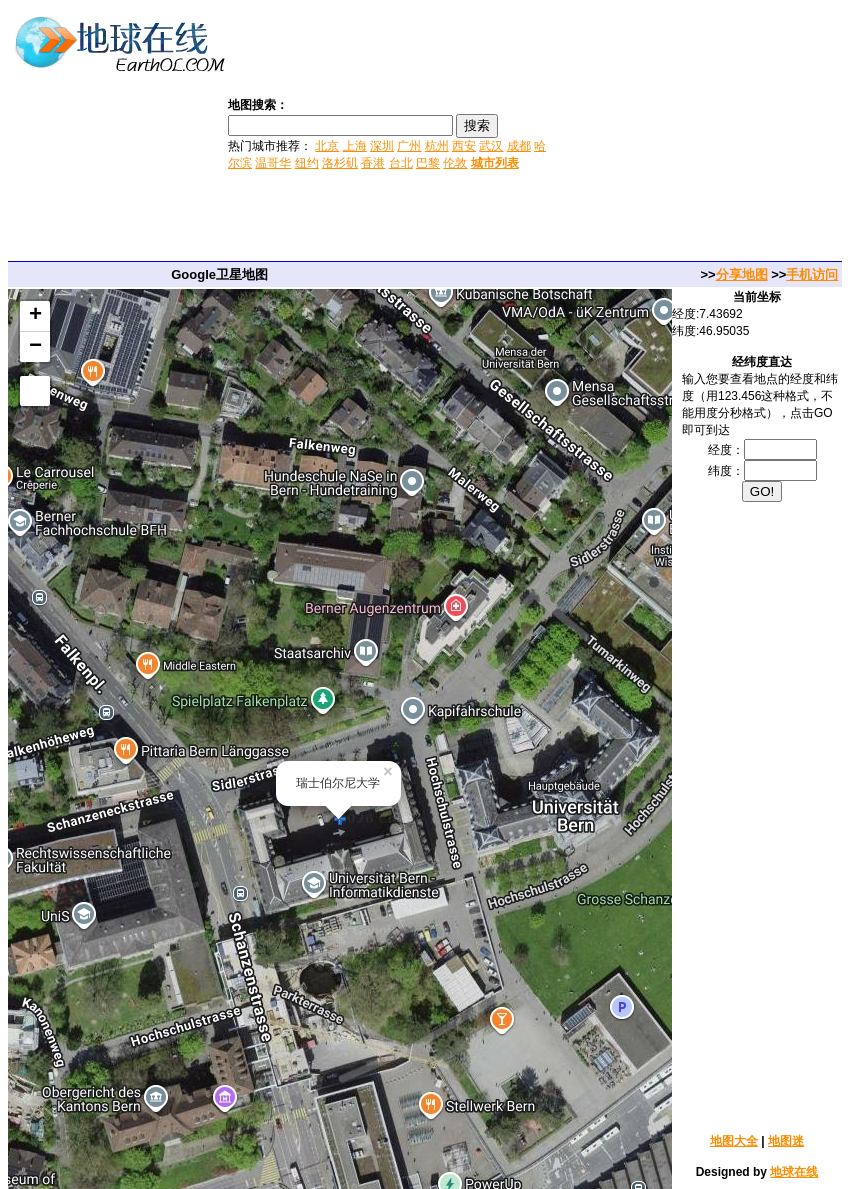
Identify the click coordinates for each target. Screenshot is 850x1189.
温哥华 (273, 163)
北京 (327, 146)
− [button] (35, 347)
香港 (373, 163)
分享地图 (742, 274)
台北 (401, 163)
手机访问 (812, 274)
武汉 (491, 146)
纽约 (307, 163)
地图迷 (786, 1141)
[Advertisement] (700, 133)
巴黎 (428, 163)
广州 (409, 146)
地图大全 (734, 1141)
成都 (519, 146)
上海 (355, 146)
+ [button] (35, 316)
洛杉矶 (340, 163)
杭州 (437, 146)
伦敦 (455, 163)
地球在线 (794, 1172)
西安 (464, 146)
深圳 (382, 146)
